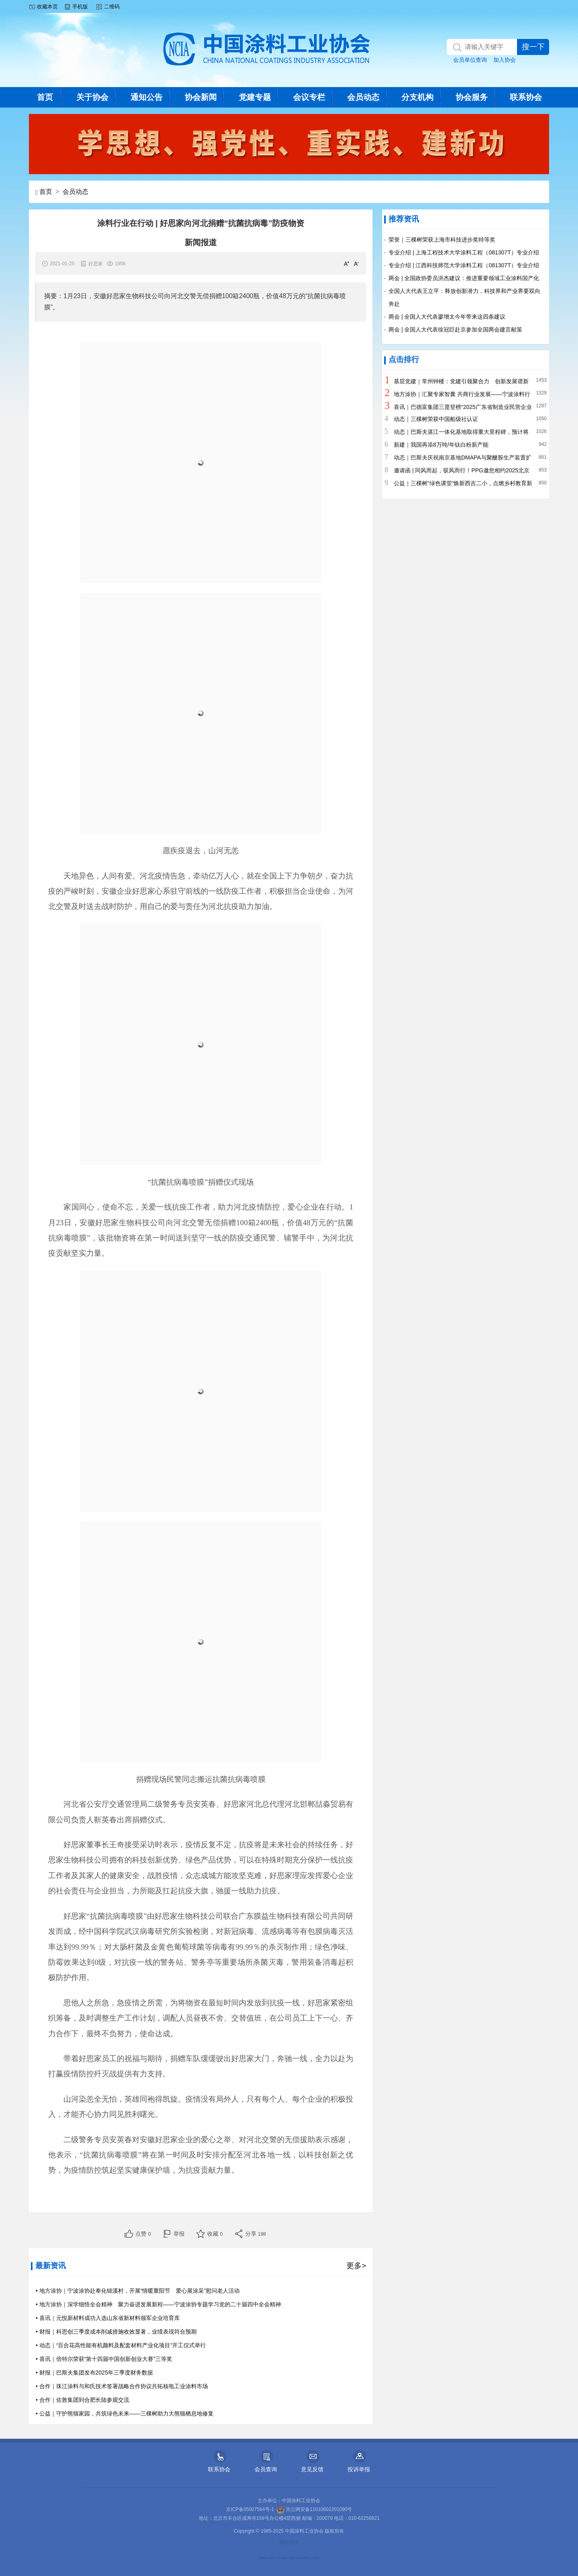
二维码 (112, 7)
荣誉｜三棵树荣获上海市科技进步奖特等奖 (442, 239)
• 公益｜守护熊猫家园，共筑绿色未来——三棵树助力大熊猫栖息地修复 (125, 2413)
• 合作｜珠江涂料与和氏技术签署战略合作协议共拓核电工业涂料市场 (122, 2386)
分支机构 (417, 97)
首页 (45, 97)
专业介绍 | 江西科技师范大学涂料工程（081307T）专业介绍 (464, 265)
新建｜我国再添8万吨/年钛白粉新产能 (441, 444)
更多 (356, 2265)
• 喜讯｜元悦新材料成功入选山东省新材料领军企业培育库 (108, 2318)
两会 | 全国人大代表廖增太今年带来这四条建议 (447, 316)
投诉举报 (359, 2469)
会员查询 (265, 2469)
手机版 (80, 7)
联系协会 (526, 97)
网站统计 (289, 2542)
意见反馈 (312, 2469)
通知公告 (146, 97)
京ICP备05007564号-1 (250, 2509)
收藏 (215, 2233)
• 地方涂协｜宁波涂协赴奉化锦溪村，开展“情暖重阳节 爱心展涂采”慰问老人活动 (138, 2290)
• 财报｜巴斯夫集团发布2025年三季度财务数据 (94, 2372)
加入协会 (504, 60)
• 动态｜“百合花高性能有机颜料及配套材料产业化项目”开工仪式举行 (121, 2345)
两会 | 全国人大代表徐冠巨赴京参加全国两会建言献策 (455, 329)
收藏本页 (47, 7)
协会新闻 (201, 97)
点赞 (143, 2233)
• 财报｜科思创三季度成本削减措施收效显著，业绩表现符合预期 (116, 2331)
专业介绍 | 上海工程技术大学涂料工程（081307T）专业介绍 (464, 252)
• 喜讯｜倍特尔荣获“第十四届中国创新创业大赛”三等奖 (104, 2359)
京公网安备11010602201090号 (314, 2509)
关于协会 (92, 97)
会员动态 (363, 97)
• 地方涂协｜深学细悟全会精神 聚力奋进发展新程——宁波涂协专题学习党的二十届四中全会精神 (158, 2304)
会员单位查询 (470, 60)
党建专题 (255, 97)
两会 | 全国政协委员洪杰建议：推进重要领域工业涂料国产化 (464, 278)
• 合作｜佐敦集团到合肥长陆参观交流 (82, 2400)
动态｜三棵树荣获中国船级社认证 (436, 419)
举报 (179, 2233)
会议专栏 (309, 97)
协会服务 (472, 97)
